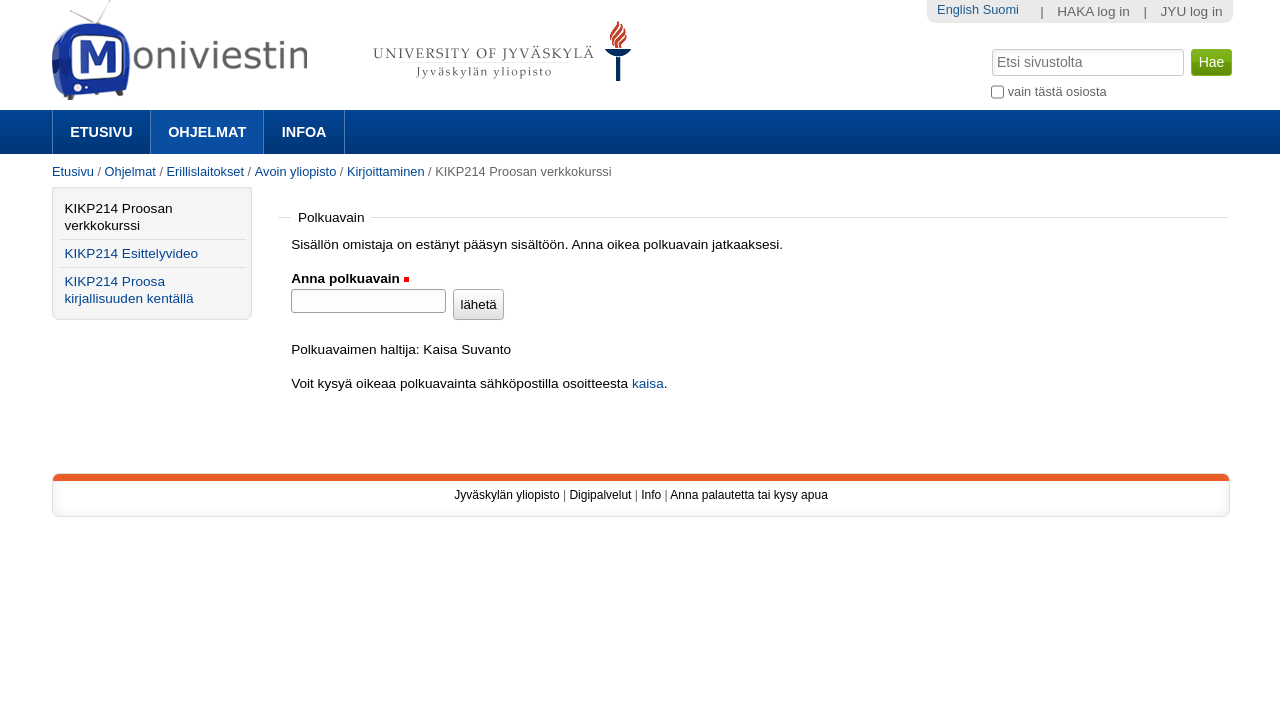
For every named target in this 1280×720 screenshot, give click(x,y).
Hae (990, 47)
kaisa (648, 383)
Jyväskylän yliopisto (506, 495)
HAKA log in (1093, 11)
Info (651, 495)
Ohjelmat (207, 132)
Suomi (1001, 9)
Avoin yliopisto (296, 171)
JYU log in (1192, 11)
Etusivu (101, 132)
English (958, 9)
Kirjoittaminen (386, 171)
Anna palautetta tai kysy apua (748, 495)
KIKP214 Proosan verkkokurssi (118, 217)
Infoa (304, 132)
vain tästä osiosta (1057, 91)
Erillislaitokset (206, 171)
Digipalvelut (600, 495)
